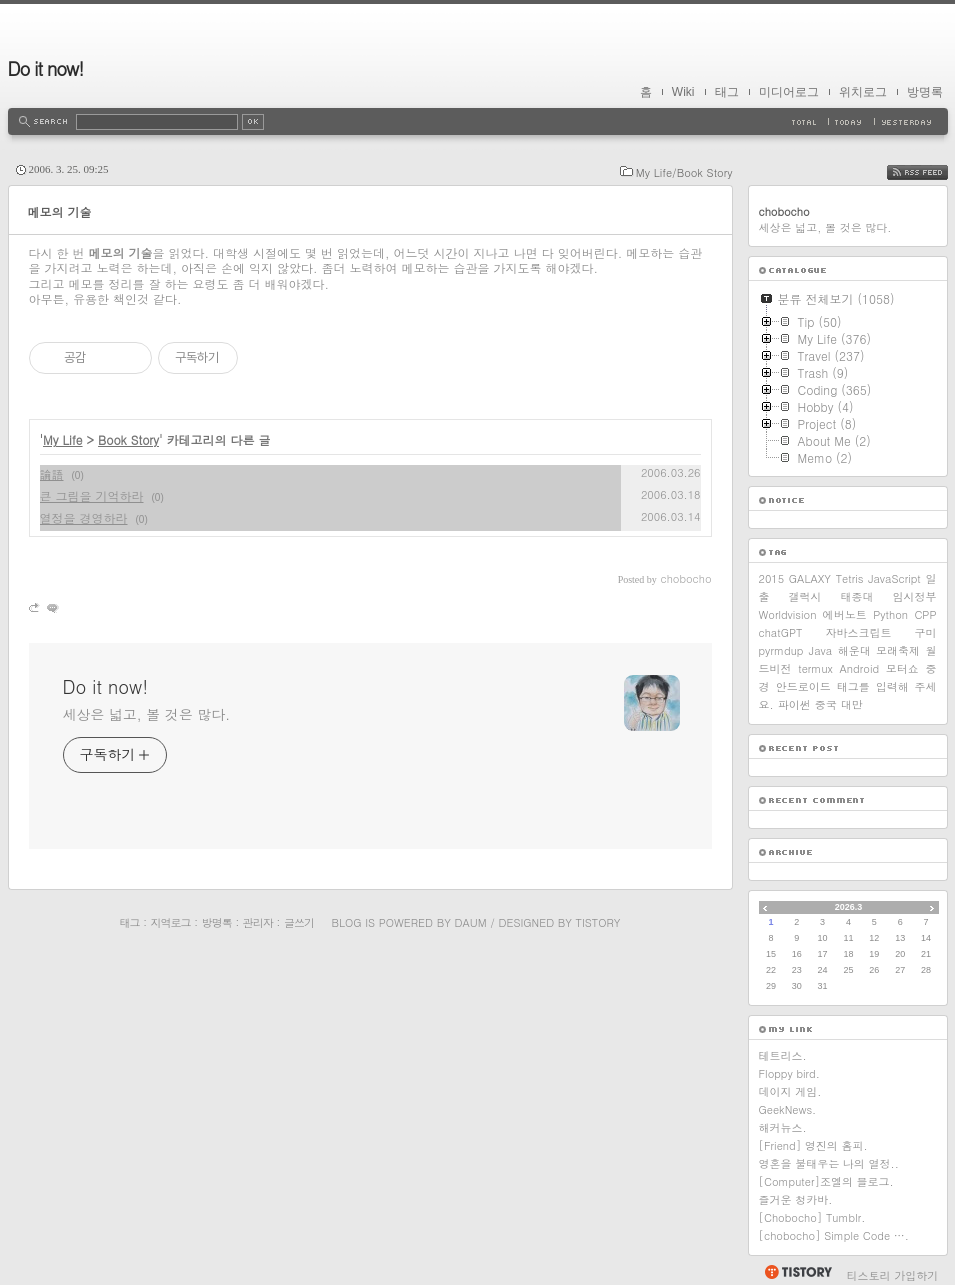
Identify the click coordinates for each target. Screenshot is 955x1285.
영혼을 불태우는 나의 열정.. (829, 1163)
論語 (52, 473)
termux (815, 668)
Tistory (598, 922)
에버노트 (845, 614)
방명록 (925, 92)
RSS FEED (932, 172)
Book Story (128, 439)
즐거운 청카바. (796, 1199)
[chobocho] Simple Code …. (834, 1235)
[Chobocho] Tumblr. (812, 1217)
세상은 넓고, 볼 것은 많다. (147, 714)
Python (890, 614)
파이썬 (794, 704)
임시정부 (915, 596)
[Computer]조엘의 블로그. (826, 1181)
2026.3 (849, 907)
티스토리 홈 (797, 1272)
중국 (826, 704)
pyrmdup (781, 650)
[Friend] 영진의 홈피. (813, 1145)
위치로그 (863, 92)
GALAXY (810, 578)
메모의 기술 (60, 211)
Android (860, 668)
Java (820, 650)
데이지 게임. (790, 1091)
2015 (772, 578)
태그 (727, 92)
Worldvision (788, 614)
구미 (926, 632)
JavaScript (894, 578)
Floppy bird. (789, 1073)
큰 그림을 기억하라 (92, 495)
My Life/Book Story (684, 172)
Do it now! (46, 68)
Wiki (683, 92)
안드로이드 (803, 686)
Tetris (850, 578)
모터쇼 (902, 668)
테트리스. (783, 1055)
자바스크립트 (858, 632)
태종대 (857, 596)
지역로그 (171, 922)
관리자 (258, 922)
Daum (470, 922)
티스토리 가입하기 (893, 1275)
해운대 (854, 650)
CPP (925, 614)
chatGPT (781, 632)
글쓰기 (299, 922)
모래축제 (898, 650)
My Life (63, 439)
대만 (852, 704)
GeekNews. (788, 1109)
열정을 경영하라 (84, 517)
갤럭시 (805, 596)
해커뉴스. (783, 1127)
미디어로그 (789, 92)
